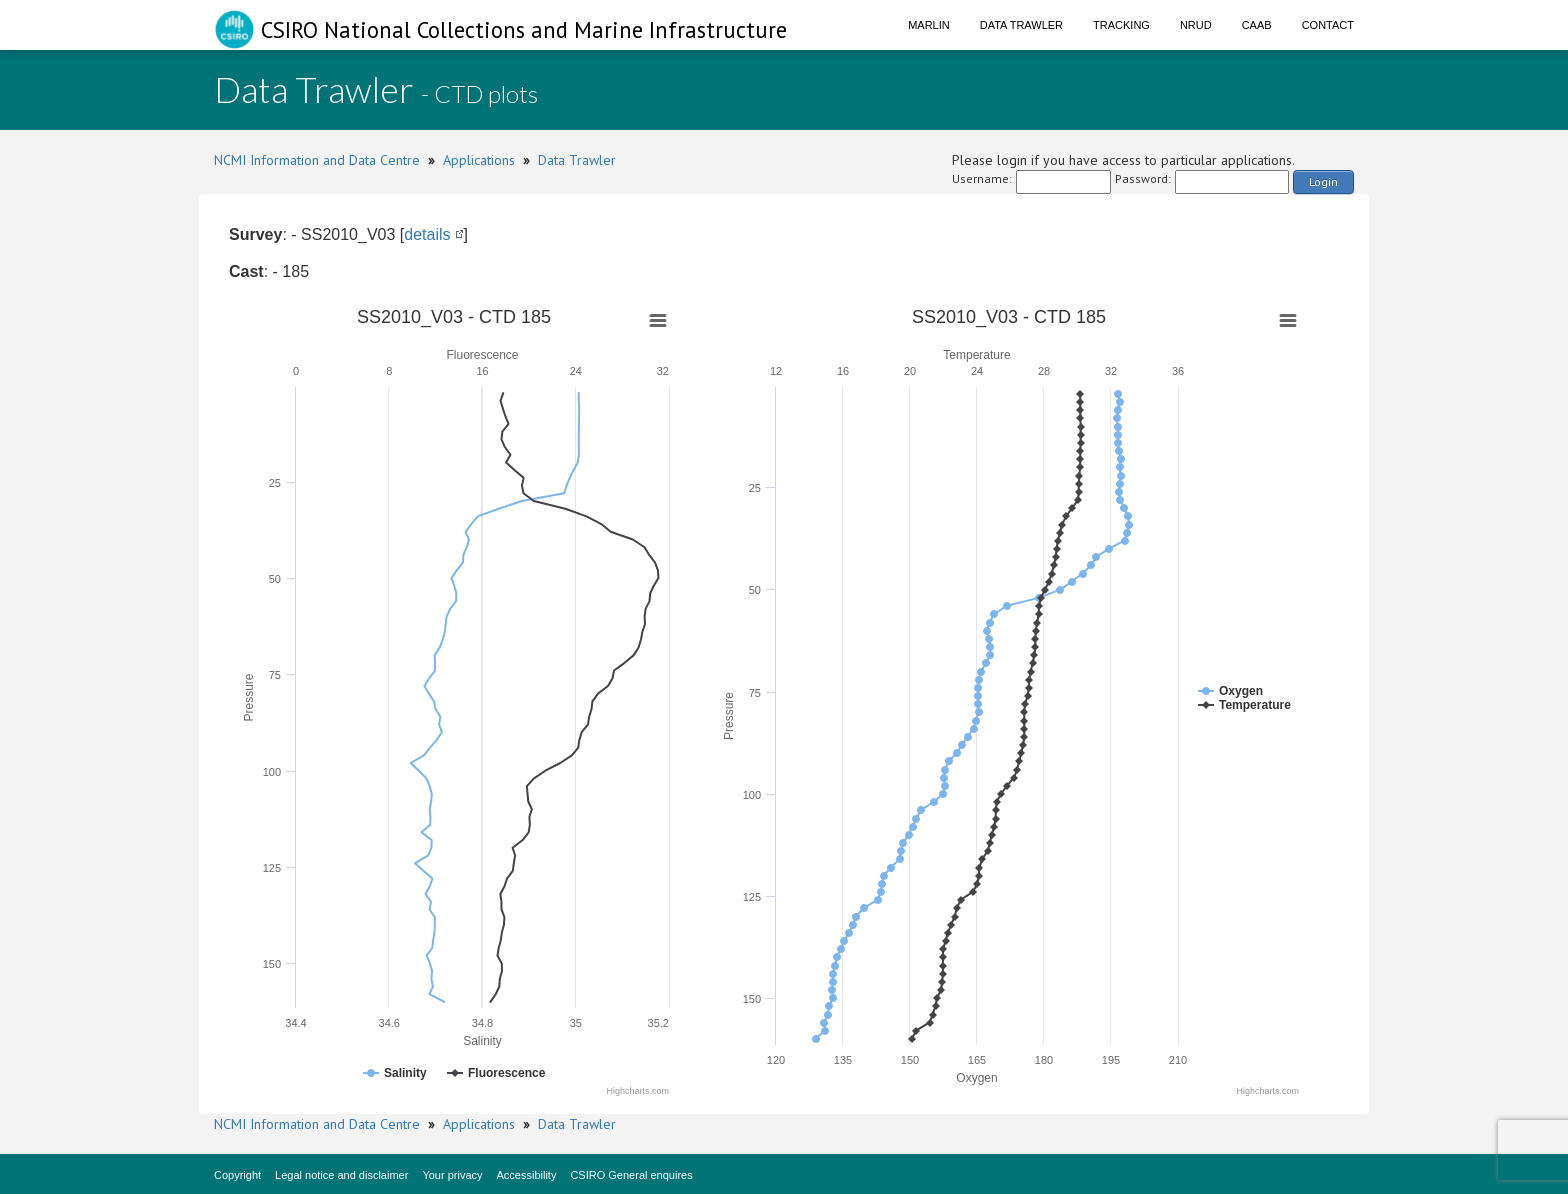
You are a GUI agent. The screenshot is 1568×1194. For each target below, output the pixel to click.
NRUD (1196, 25)
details (427, 234)
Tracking (1121, 25)
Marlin (929, 25)
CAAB (1257, 25)
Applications (479, 160)
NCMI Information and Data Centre (317, 160)
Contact (1328, 25)
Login (1323, 181)
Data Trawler (1021, 25)
